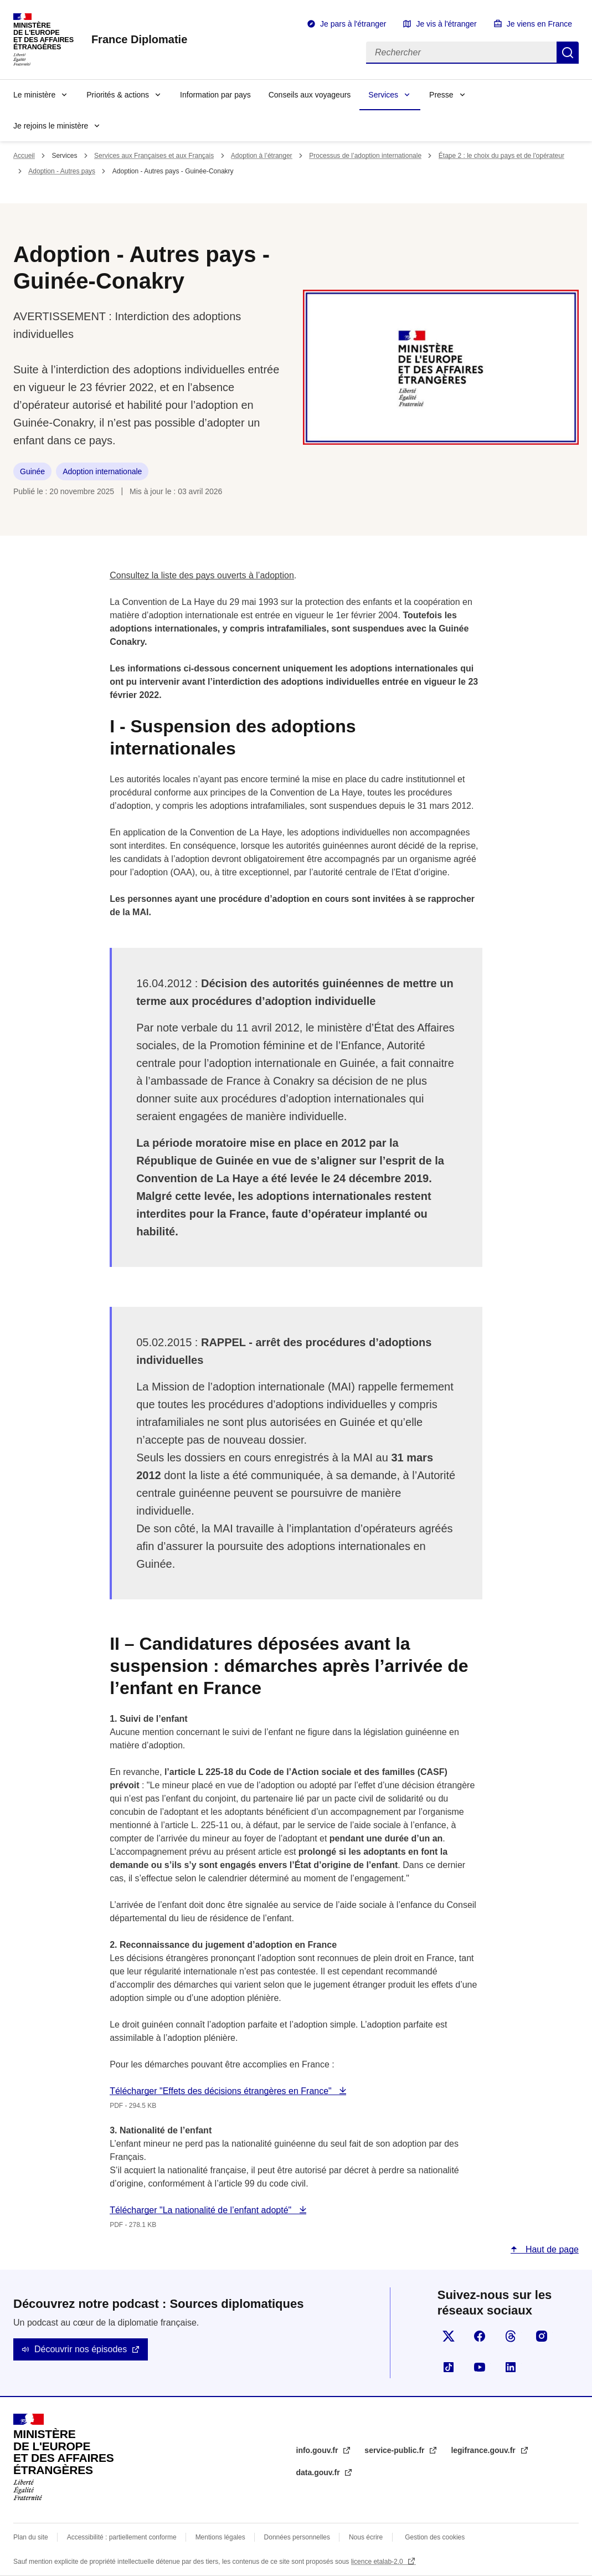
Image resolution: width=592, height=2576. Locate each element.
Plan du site (30, 2537)
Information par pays (215, 94)
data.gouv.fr (319, 2472)
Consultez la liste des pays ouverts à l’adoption (202, 575)
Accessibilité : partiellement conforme (122, 2537)
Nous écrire (366, 2537)
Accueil (24, 156)
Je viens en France (539, 23)
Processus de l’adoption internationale (365, 156)
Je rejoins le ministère (50, 125)
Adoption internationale (102, 471)
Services (383, 94)
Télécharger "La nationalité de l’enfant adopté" (202, 2210)
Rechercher (568, 53)
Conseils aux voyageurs (310, 94)
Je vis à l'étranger (446, 23)
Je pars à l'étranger (353, 23)
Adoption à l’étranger (261, 156)
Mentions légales (220, 2537)
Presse (441, 94)
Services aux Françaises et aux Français (154, 156)
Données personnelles (297, 2537)
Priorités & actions (117, 94)
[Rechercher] (461, 53)
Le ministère (34, 94)
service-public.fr (395, 2450)
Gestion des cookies (435, 2537)
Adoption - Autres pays (61, 171)
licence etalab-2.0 (378, 2561)
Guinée (32, 471)
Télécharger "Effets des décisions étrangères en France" (222, 2091)
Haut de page (551, 2249)
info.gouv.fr (318, 2450)
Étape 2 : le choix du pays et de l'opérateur (501, 156)
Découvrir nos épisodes (80, 2349)
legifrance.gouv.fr (484, 2450)
